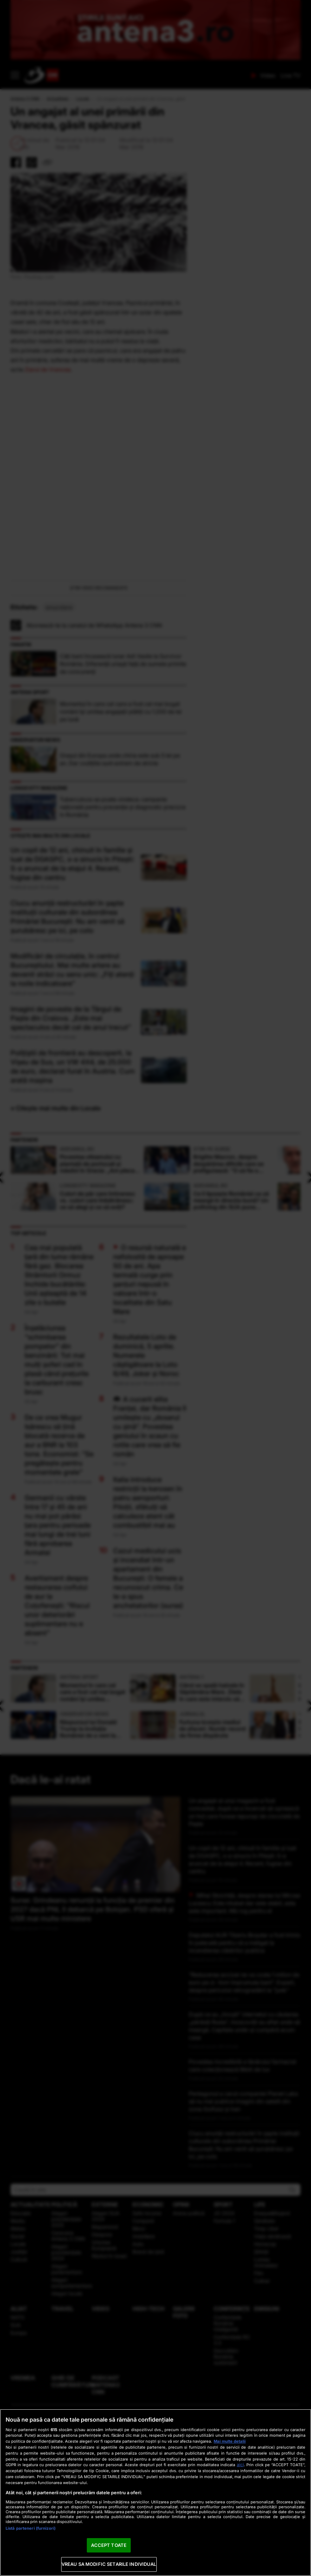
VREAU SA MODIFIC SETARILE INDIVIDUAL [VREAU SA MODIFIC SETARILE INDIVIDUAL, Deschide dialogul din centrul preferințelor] (108, 2564)
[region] (155, 2492)
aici (240, 2464)
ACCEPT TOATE (109, 2545)
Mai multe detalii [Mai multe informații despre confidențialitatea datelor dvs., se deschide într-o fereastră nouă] (230, 2441)
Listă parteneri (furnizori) (31, 2528)
